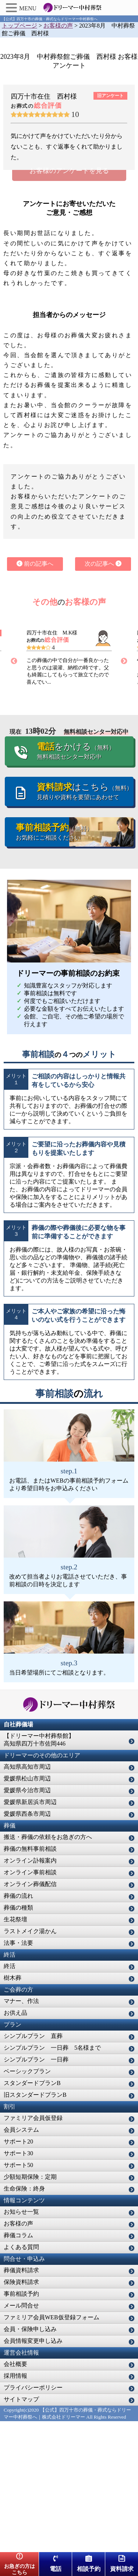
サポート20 (18, 2272)
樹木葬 (12, 2109)
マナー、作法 (21, 2132)
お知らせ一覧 (21, 2343)
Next (124, 792)
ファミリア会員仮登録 (33, 2249)
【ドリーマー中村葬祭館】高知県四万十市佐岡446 (39, 1871)
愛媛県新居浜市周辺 (30, 1933)
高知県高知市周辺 (27, 1897)
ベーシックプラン (27, 2202)
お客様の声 (18, 2354)
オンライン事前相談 (30, 2003)
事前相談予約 (21, 2425)
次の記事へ (103, 694)
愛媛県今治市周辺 (27, 1921)
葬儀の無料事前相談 (30, 1980)
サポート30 (18, 2284)
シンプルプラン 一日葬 (36, 2190)
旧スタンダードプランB (35, 2226)
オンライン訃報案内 (30, 1991)
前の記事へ (35, 694)
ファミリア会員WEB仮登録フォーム (51, 2448)
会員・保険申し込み (30, 2460)
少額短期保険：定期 (30, 2308)
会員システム (21, 2260)
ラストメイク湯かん (30, 2062)
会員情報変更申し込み (33, 2472)
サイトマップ (21, 2530)
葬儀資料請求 (21, 2401)
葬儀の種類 (18, 2038)
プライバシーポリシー (33, 2518)
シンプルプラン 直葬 (33, 2167)
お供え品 (15, 2144)
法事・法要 (18, 2074)
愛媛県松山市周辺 (27, 1909)
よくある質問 (21, 2378)
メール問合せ (21, 2436)
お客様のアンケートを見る (69, 301)
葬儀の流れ (18, 2027)
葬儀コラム (18, 2366)
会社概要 (15, 2495)
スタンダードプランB (32, 2214)
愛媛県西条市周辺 (27, 1945)
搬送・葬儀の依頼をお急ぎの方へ (48, 1968)
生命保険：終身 (24, 2319)
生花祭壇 (15, 2050)
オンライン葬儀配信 (30, 2015)
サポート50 (18, 2296)
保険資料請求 (21, 2413)
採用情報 (15, 2507)
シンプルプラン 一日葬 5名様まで (52, 2178)
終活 (9, 2097)
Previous (14, 792)
